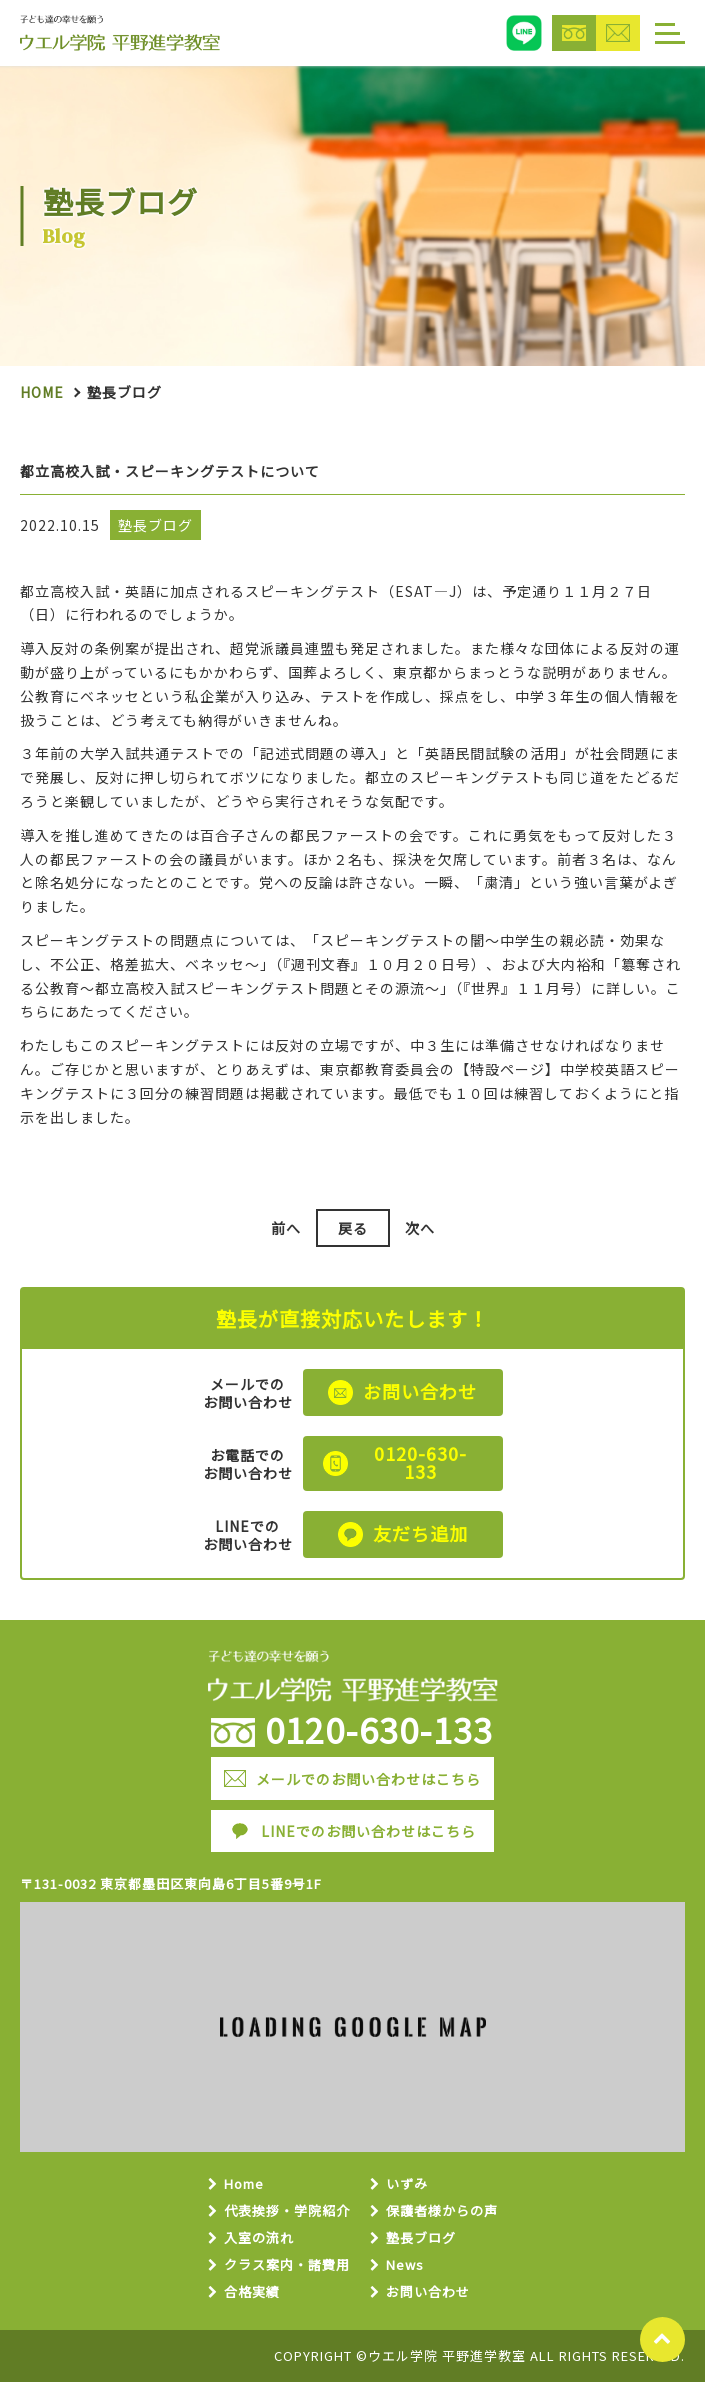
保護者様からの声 (442, 2211)
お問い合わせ (428, 2292)
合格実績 (252, 2292)
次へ (420, 1228)
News (405, 2265)
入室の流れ (259, 2238)
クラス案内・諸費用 (287, 2265)
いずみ (407, 2184)
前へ (286, 1228)
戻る (353, 1228)
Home (42, 392)
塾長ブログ (421, 2238)
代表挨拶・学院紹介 (287, 2211)
